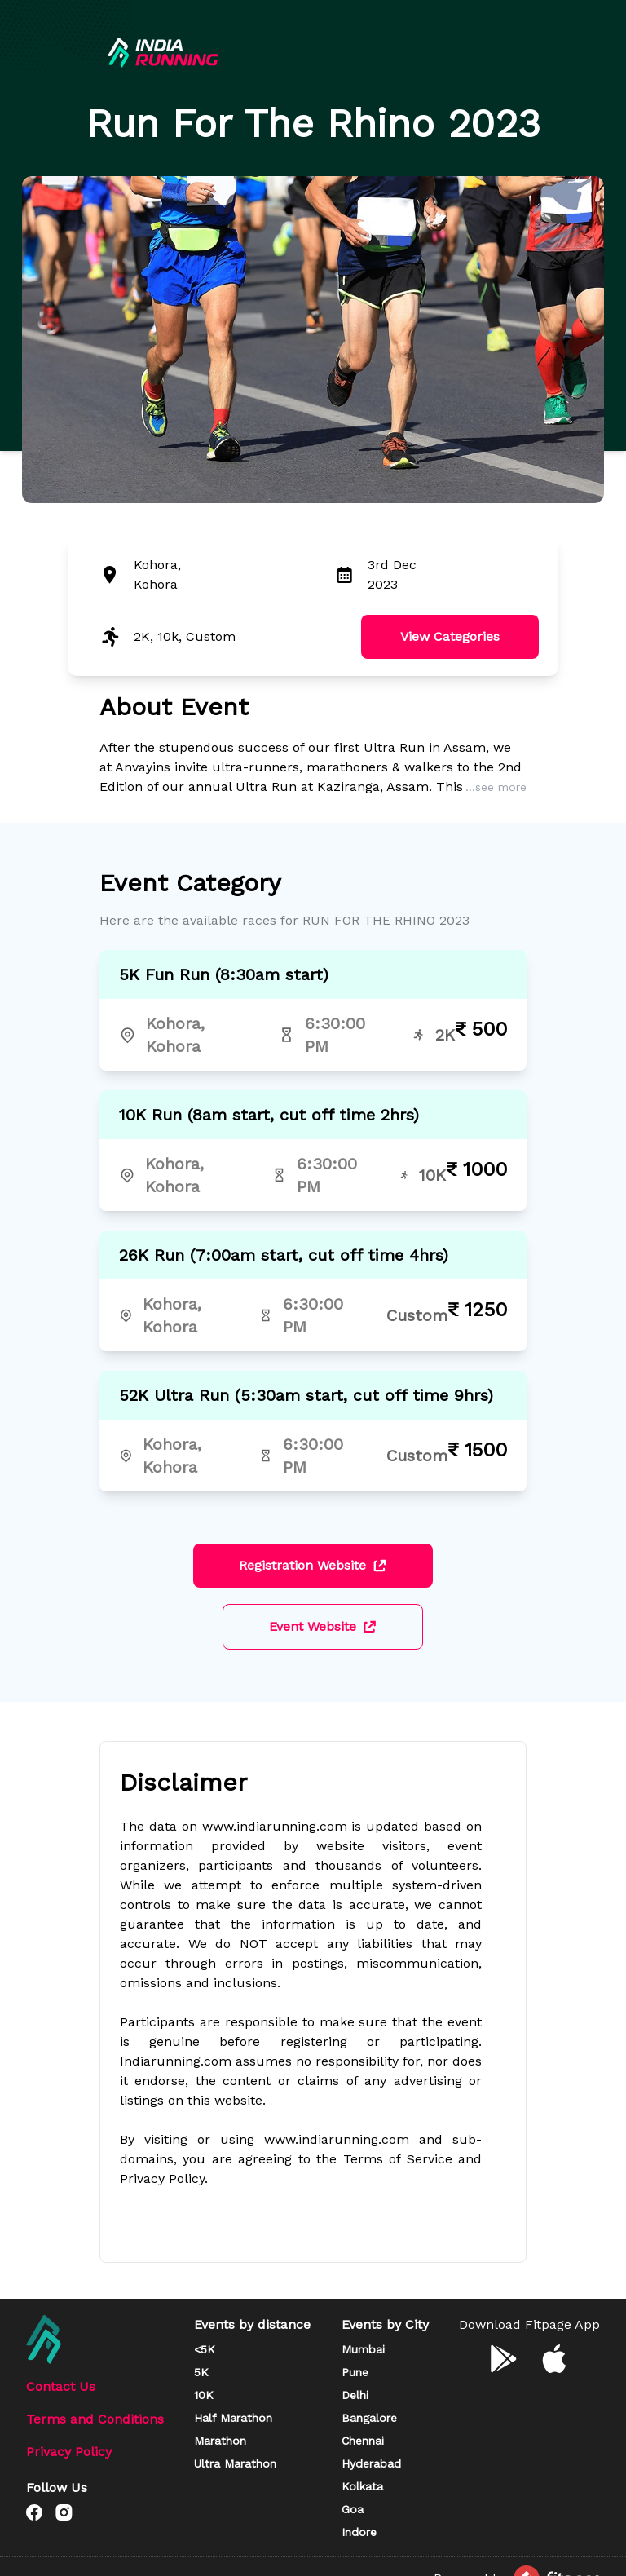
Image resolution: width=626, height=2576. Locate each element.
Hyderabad (371, 2463)
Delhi (355, 2394)
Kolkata (362, 2486)
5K (201, 2372)
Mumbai (363, 2349)
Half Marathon (233, 2417)
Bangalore (369, 2417)
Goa (353, 2509)
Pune (355, 2372)
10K (204, 2394)
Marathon (220, 2440)
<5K (204, 2349)
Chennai (363, 2440)
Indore (359, 2531)
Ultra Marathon (235, 2463)
